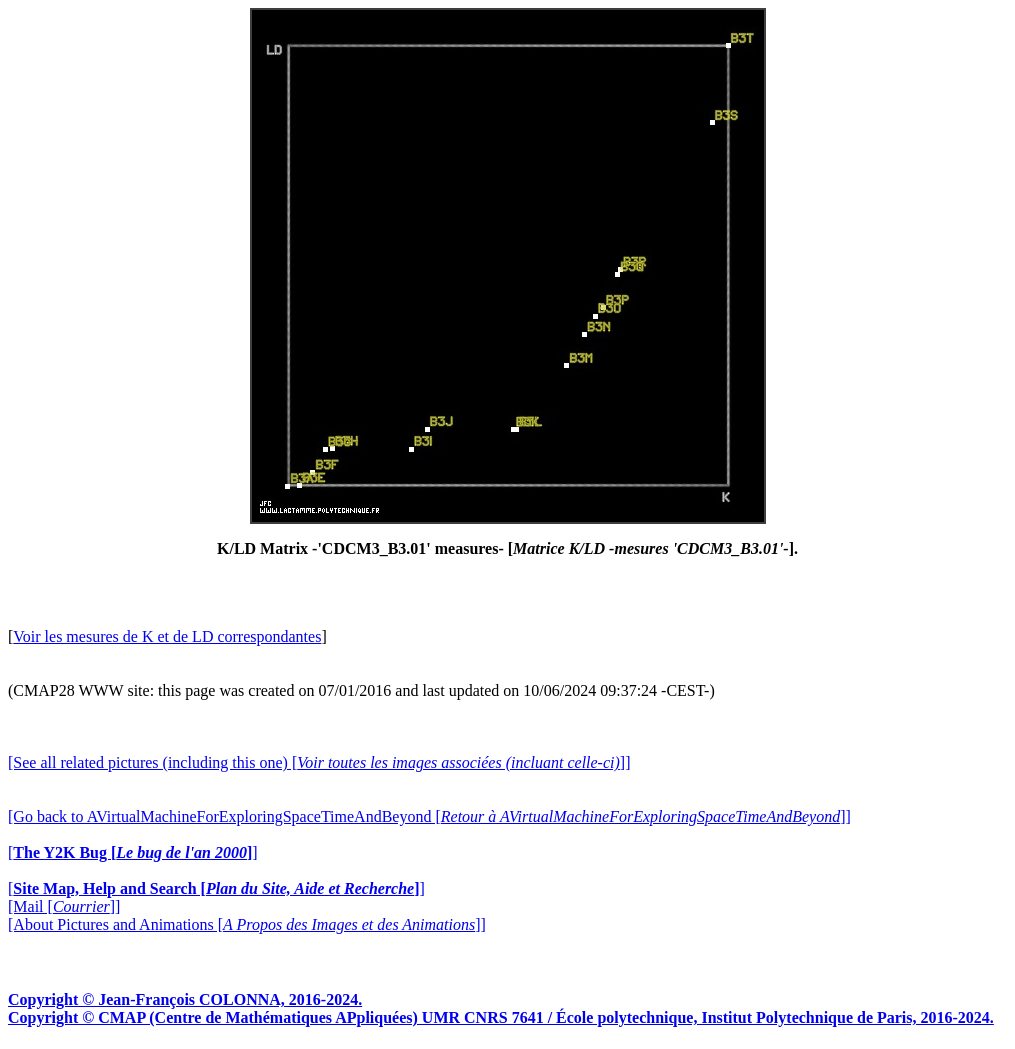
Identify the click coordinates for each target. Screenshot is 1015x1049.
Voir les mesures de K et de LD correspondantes (167, 636)
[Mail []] (64, 906)
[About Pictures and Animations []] (247, 924)
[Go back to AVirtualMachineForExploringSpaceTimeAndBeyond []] (429, 816)
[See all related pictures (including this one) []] (319, 762)
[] (133, 852)
